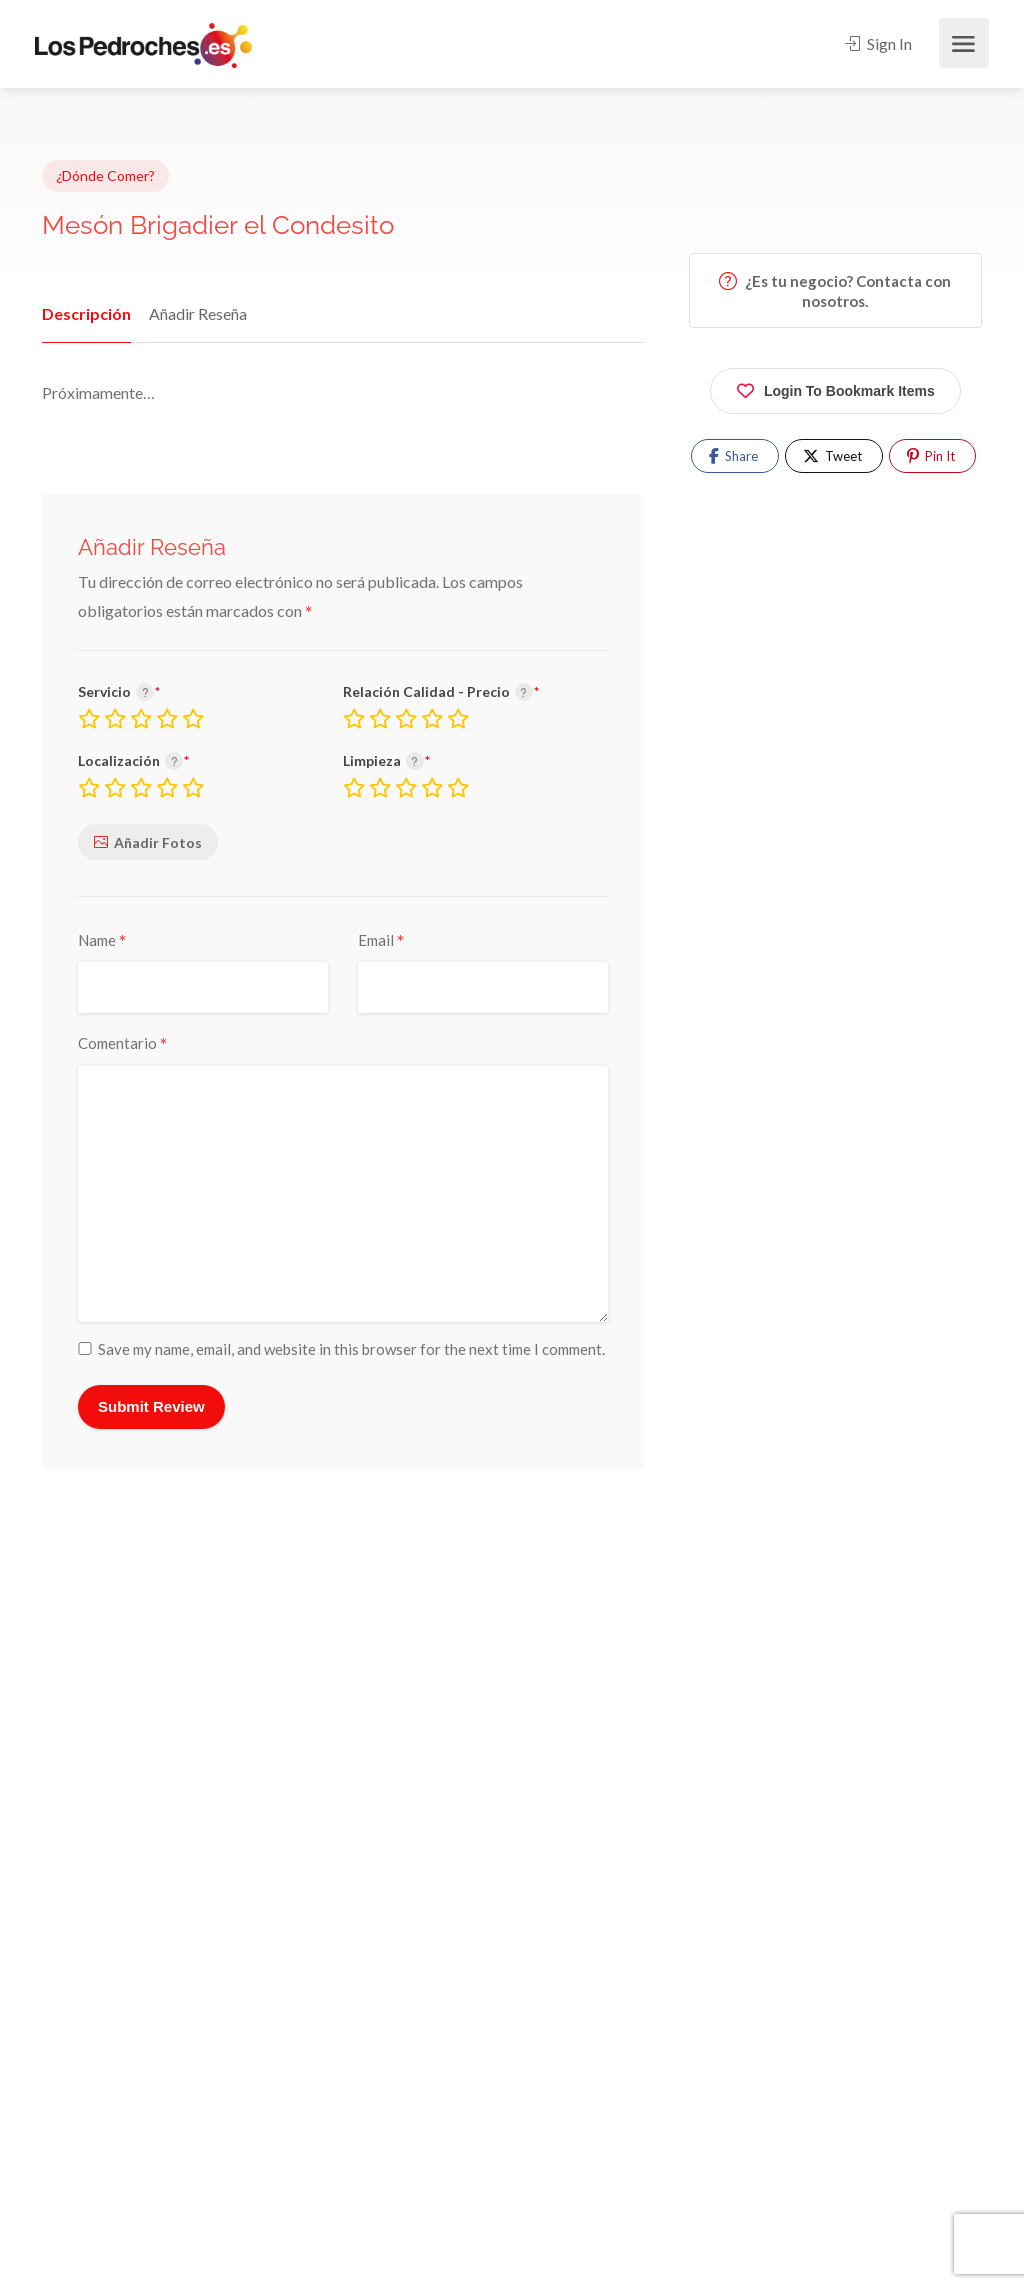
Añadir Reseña (192, 313)
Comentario (123, 1044)
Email (381, 941)
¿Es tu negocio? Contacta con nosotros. (835, 291)
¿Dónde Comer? (105, 175)
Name (102, 941)
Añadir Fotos (158, 842)
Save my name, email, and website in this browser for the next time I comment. (351, 1349)
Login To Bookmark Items (835, 387)
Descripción (83, 313)
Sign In (878, 43)
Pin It (931, 456)
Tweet (832, 456)
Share (733, 456)
